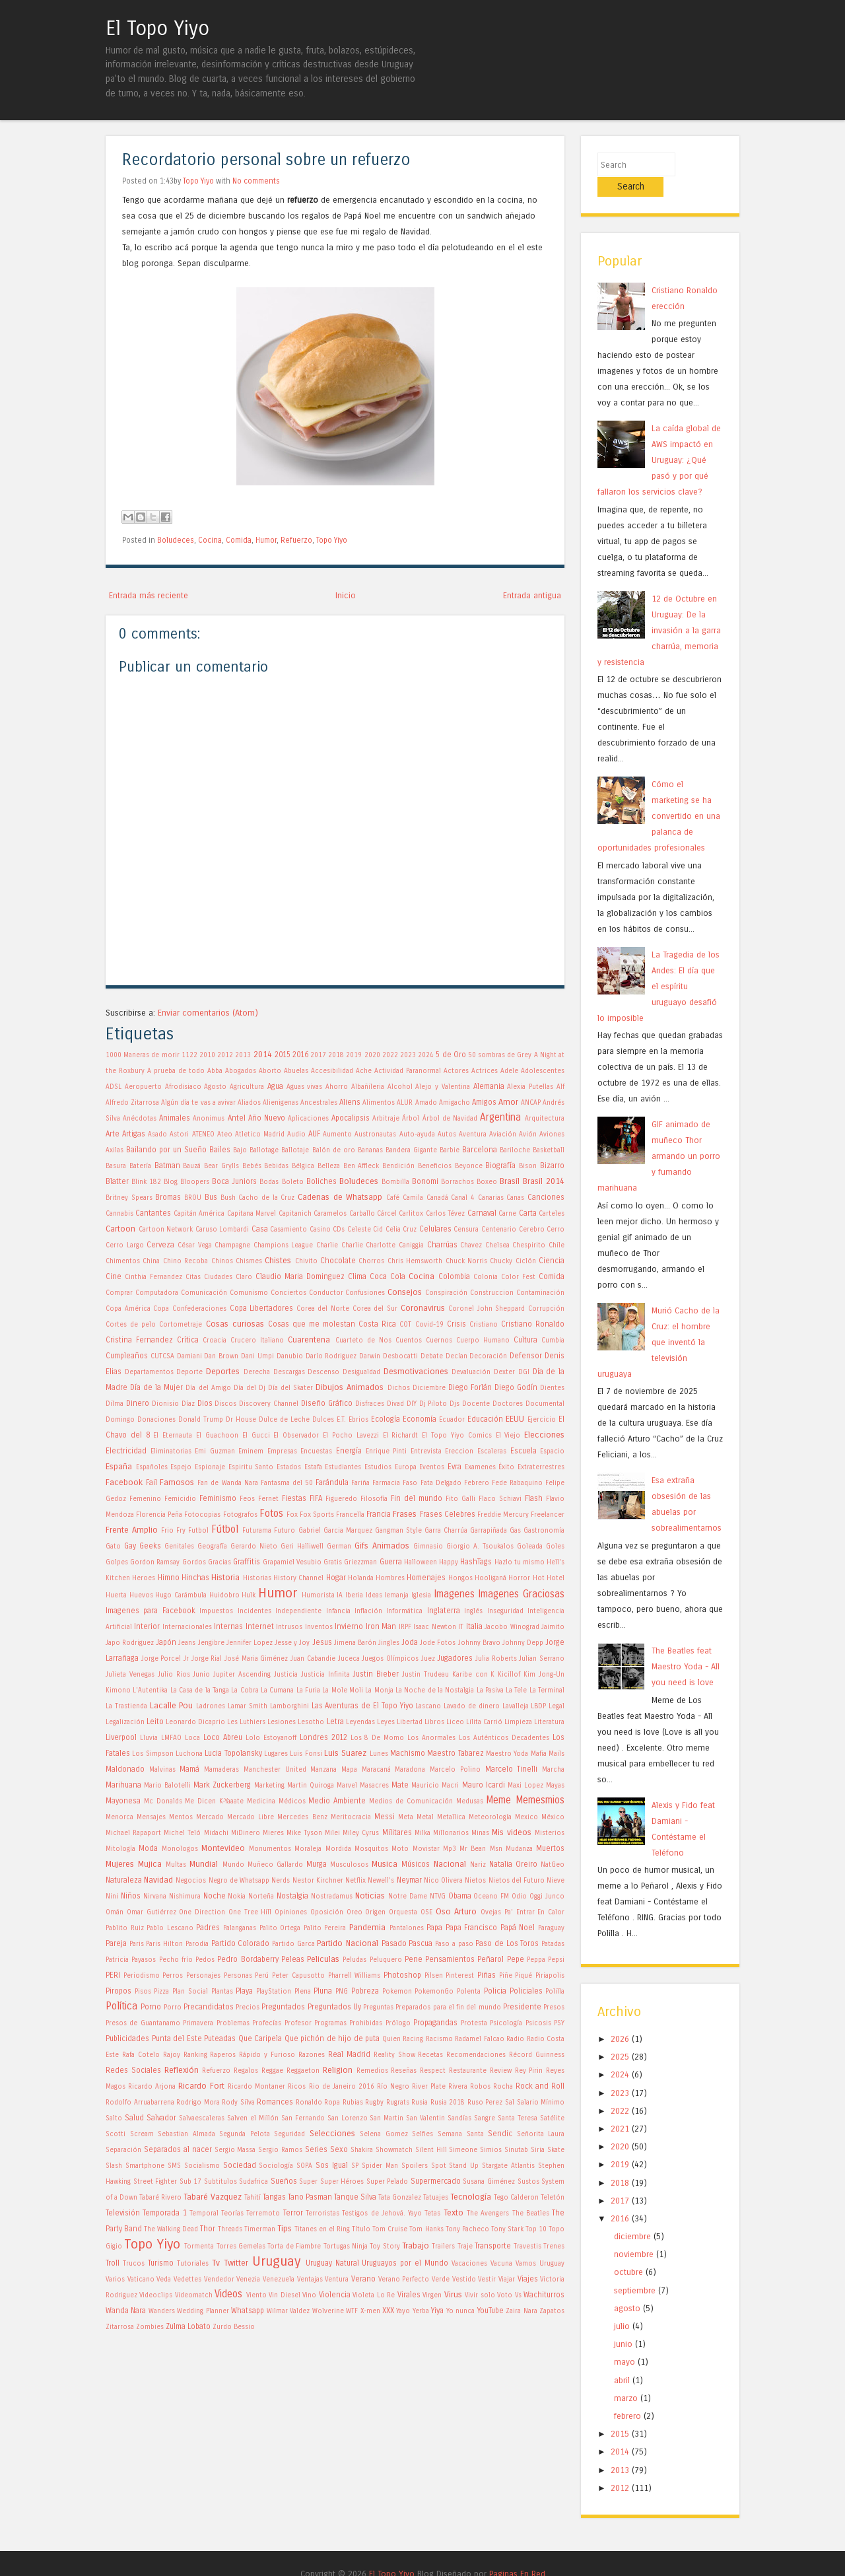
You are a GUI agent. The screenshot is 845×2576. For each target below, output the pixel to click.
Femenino (145, 1499)
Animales (174, 1118)
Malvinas (162, 1770)
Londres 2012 (323, 1737)
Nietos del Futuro (517, 1881)
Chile (556, 1245)
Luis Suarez (345, 1753)
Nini (112, 1896)
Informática (404, 1611)
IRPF (405, 1627)
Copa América (128, 1309)
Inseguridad (505, 1611)
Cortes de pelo (131, 1325)
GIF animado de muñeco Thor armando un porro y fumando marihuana (658, 1135)
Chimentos (123, 1261)
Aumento (337, 1134)
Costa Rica (377, 1324)
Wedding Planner (202, 2311)
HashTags (476, 1561)
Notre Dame (407, 1896)
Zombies (150, 2327)
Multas (176, 1865)
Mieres (273, 1833)
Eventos (431, 1467)
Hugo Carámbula (181, 1595)
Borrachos (457, 1182)
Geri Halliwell (302, 1546)
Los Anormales (431, 1738)
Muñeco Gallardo (275, 1865)
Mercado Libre (250, 1817)
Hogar (336, 1577)
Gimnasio (428, 1546)
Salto (114, 2118)
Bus (211, 1197)
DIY (412, 1404)
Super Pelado (387, 2182)
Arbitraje (385, 1119)
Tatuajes (435, 2198)
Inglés (473, 1611)
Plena (302, 1992)
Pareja (116, 1943)
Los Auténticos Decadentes (504, 1738)
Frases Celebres (447, 1514)
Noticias (370, 1895)
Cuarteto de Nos (363, 1340)
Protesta (474, 2023)
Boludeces (175, 540)
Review (501, 2071)
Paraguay (551, 1928)
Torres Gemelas (241, 2246)
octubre (628, 2252)
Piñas (486, 1975)
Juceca (349, 1659)
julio (622, 2306)
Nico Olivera (443, 1881)
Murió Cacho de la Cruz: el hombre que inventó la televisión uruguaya (658, 1321)
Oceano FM (491, 1896)
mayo (624, 2342)
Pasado (394, 1943)
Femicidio (180, 1499)
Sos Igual (332, 2165)
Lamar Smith (247, 1706)
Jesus (322, 1642)
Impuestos (216, 1611)
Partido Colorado (240, 1943)
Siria (538, 2150)
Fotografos (240, 1515)
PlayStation (273, 1992)
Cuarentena (309, 1339)
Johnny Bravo (479, 1643)
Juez (428, 1659)
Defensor (526, 1355)
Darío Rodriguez (331, 1356)
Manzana (323, 1770)
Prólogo (398, 2023)
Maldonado (125, 1769)
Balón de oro (333, 1150)
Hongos (460, 1578)
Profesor (298, 2023)
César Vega (195, 1245)
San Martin (386, 2118)
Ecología (385, 1419)
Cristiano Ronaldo (532, 1324)
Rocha (503, 2087)
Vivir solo (479, 2295)
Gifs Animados (382, 1545)
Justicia (286, 1675)
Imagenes (454, 1594)
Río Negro (393, 2087)
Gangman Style (398, 1531)
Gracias (219, 1562)
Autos (447, 1134)
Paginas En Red (517, 2553)
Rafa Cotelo (141, 2055)
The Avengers (488, 2213)
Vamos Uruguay (540, 2264)
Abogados (240, 1071)
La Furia (308, 1690)
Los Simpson (152, 1754)
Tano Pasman (310, 2197)
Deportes (223, 1371)
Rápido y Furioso (267, 2055)
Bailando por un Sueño (166, 1149)
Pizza (161, 1992)
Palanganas (239, 1928)
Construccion (492, 1293)
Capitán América (199, 1214)
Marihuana (123, 1785)
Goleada (530, 1546)
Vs (518, 2295)
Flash (534, 1498)
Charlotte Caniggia (395, 1245)
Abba (214, 1071)
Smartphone (144, 2166)
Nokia (237, 1896)
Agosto (215, 1087)
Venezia (248, 2279)
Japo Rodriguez (130, 1643)
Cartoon (120, 1229)
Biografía (500, 1165)
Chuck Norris (466, 1261)
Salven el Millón (253, 2118)
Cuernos (439, 1340)
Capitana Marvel (251, 1214)
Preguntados (283, 2006)
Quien (391, 2039)
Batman (167, 1165)
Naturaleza (124, 1880)
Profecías (266, 2023)
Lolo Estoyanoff (271, 1738)
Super (308, 2182)
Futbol (198, 1531)
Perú (262, 1976)
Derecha (257, 1372)
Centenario (498, 1230)
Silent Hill (431, 2150)
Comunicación (204, 1293)
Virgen (432, 2295)
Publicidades (127, 2038)
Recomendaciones (476, 2055)
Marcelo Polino (455, 1770)
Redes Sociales (133, 2070)
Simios (491, 2150)
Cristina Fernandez (139, 1339)
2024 (426, 1055)
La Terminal (546, 1690)
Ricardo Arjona (152, 2087)
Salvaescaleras (201, 2118)
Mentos (181, 1817)
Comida (239, 540)
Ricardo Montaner (256, 2087)
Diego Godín (515, 1387)
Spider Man (380, 2166)
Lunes (379, 1754)
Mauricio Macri (435, 1786)
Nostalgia (292, 1895)
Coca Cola (387, 1276)
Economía (419, 1419)
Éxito (506, 1467)
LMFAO (171, 1738)
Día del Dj (249, 1388)
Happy (448, 1562)
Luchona (189, 1754)
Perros (172, 1976)
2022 (390, 1055)
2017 (318, 1055)
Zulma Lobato (188, 2326)
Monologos (180, 1849)
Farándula (332, 1482)
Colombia (454, 1276)
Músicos (415, 1864)
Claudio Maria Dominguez (300, 1276)
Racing (413, 2039)
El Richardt (401, 1436)
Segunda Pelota (244, 2134)
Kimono (118, 1690)
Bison (528, 1166)
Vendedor (219, 2279)
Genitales (179, 1546)
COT (405, 1325)
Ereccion (459, 1451)
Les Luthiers (246, 1722)
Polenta (469, 1992)
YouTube (490, 2310)
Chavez (471, 1245)
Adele (509, 1071)
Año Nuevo (266, 1118)
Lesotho (311, 1722)
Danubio (290, 1356)
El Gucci (256, 1436)
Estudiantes (343, 1467)
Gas (515, 1531)
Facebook (124, 1482)
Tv (216, 2263)
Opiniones (291, 1912)
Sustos (528, 2182)
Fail (151, 1482)
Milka (422, 1833)
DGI (523, 1372)
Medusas (469, 1801)
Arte (112, 1133)
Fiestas (294, 1498)
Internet (260, 1626)
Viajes (528, 2278)
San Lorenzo (347, 2118)
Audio (296, 1134)
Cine (113, 1276)
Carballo (362, 1214)
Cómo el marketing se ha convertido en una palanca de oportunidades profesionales (658, 795)
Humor (266, 540)
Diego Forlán (470, 1387)
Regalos (246, 2071)
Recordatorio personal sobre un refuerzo (266, 160)
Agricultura (247, 1087)
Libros (434, 1722)
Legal (556, 1706)
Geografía (212, 1546)
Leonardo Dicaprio (195, 1722)
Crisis (456, 1324)
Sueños (284, 2181)
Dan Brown (221, 1356)
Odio (519, 1896)
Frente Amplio (132, 1530)
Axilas (114, 1150)
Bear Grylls (221, 1166)
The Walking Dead (171, 2229)
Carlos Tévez (445, 1214)
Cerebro (532, 1230)
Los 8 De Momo (378, 1738)
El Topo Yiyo (157, 28)
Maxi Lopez (525, 1786)
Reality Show (394, 2055)
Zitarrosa (120, 2327)
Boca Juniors (234, 1181)
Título (361, 2229)
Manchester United (275, 1770)
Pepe (515, 1959)
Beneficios (435, 1166)
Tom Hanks (426, 2229)
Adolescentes (542, 1071)
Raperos (223, 2055)
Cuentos (408, 1340)
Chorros (371, 1261)
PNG (341, 1992)
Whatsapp (247, 2310)
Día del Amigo (208, 1388)
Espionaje (210, 1467)
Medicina (261, 1801)
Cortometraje (180, 1325)
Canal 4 (463, 1198)
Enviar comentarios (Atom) (208, 1013)
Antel (237, 1118)
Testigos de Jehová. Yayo (382, 2213)
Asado (157, 1134)
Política (121, 2006)
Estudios (377, 1467)
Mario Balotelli (167, 1786)
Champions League (284, 1245)
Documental (544, 1404)
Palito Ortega (280, 1928)
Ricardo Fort (201, 2086)
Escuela (523, 1450)
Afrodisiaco (183, 1087)
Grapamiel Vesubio (292, 1562)
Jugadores (455, 1658)
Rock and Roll (540, 2086)
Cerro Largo (125, 1245)
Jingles (388, 1643)
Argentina (500, 1117)
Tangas (274, 2197)
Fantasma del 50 (287, 1483)
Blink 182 (146, 1182)
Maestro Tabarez (455, 1753)
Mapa (349, 1770)
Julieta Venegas (130, 1675)
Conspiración (446, 1293)
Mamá (189, 1769)
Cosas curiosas (235, 1324)
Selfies (422, 2134)
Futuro (284, 1531)
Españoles (152, 1467)
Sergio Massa (235, 2150)
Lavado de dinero (472, 1706)
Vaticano (140, 2279)
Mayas (555, 1786)
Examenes (480, 1467)
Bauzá (192, 1166)
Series (316, 2149)
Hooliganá (490, 1578)
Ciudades (218, 1277)
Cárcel (387, 1214)
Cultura (525, 1339)
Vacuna (501, 2264)
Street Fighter (155, 2182)
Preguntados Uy (334, 2006)
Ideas (374, 1595)
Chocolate (338, 1260)
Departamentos (149, 1372)
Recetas (430, 2055)
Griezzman (360, 1562)
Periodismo (141, 1976)
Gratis (332, 1562)
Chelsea (497, 1245)
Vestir (487, 2279)
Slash (114, 2166)
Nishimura (185, 1896)
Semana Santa (461, 2134)
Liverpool (121, 1737)
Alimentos (378, 1103)
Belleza (329, 1166)
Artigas (133, 1133)
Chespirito (528, 1245)
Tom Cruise (389, 2229)
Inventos (319, 1627)
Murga (316, 1864)
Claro (244, 1277)
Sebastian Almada (186, 2134)
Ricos (297, 2087)
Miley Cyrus (361, 1833)
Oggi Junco (546, 1896)
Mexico (526, 1817)
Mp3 (449, 1849)
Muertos (550, 1848)
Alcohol (400, 1087)
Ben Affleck (361, 1166)
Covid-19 (429, 1325)
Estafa (313, 1467)
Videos (228, 2294)
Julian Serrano (541, 1659)
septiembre (635, 2270)
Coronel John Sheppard (486, 1309)
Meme (498, 1800)
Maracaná (376, 1770)
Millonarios (451, 1833)
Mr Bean (472, 1849)
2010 (207, 1055)
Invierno (349, 1626)
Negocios (191, 1881)
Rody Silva (238, 2102)
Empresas (282, 1451)
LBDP (538, 1706)
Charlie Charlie (339, 1245)
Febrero (476, 1483)
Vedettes (187, 2279)
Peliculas (323, 1959)
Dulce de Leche (284, 1420)
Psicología (506, 2023)
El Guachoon (217, 1436)
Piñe (505, 1976)
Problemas (233, 2023)
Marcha (553, 1770)
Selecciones (332, 2133)
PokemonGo (434, 1992)
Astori (179, 1134)
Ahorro (336, 1087)
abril (622, 2360)
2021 (620, 2108)
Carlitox (411, 1214)
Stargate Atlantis (508, 2166)
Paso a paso (454, 1944)
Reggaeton (303, 2071)
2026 (620, 2018)
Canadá (437, 1198)
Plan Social (190, 1992)
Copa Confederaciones (189, 1309)
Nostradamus (332, 1896)
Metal (425, 1817)
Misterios (549, 1833)
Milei (332, 1833)
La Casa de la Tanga (199, 1690)
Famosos (177, 1482)
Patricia (117, 1960)
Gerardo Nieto (253, 1546)
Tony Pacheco (467, 2229)
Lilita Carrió (484, 1722)
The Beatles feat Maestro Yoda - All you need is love (686, 1646)
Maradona (410, 1770)
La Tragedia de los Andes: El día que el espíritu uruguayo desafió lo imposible (658, 965)
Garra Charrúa (445, 1531)
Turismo (161, 2263)
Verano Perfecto (404, 2279)
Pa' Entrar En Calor (534, 1912)
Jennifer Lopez (249, 1643)
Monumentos (270, 1849)
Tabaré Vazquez (213, 2197)
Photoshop (402, 1975)
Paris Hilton (164, 1944)
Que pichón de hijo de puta (332, 2038)
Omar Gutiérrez (151, 1912)
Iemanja (396, 1595)
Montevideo (223, 1848)
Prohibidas (365, 2023)
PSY (559, 2023)
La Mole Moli (342, 1690)
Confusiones (365, 1293)
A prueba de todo (176, 1071)
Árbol (410, 1119)
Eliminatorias (171, 1451)
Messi (384, 1816)
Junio (201, 1675)
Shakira (362, 2150)
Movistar (426, 1849)
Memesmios (540, 1800)
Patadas (552, 1944)
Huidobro (224, 1595)
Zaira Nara (521, 2311)
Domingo (120, 1420)
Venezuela (278, 2279)
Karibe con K (473, 1675)
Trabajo (415, 2245)
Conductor (326, 1293)
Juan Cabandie (312, 1659)
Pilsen (433, 1976)
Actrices (484, 1071)
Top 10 (536, 2229)
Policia (495, 1991)
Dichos (399, 1388)
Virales (409, 2294)
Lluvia (149, 1738)
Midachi (216, 1833)
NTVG (438, 1896)
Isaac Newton (434, 1627)
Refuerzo (296, 540)
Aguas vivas (305, 1087)
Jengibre (211, 1643)
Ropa (332, 2102)
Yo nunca (460, 2311)
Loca (192, 1738)
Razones (311, 2055)
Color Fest (518, 1277)
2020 (372, 1055)
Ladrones (210, 1706)
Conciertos (288, 1293)
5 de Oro (450, 1054)
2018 (336, 1055)
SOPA (304, 2166)
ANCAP (531, 1103)
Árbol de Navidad (449, 1119)
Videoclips (155, 2295)
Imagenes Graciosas (521, 1594)
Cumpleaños (127, 1355)
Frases (405, 1514)
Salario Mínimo (541, 2102)
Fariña (360, 1483)
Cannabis (119, 1214)
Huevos (141, 1595)
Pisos (143, 1992)
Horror (519, 1578)
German (339, 1546)
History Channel (298, 1578)
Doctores (507, 1404)
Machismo (407, 1753)
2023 (408, 1055)
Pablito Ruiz (125, 1928)
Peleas (292, 1959)
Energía (349, 1450)
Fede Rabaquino (517, 1483)
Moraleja (307, 1849)
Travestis (527, 2246)
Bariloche (515, 1150)
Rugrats (397, 2102)
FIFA (316, 1498)
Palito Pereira (325, 1928)
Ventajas (310, 2279)
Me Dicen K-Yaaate (214, 1801)
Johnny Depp (522, 1643)
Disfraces (369, 1404)
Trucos (134, 2264)
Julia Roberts (496, 1659)
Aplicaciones (308, 1119)
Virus (453, 2294)
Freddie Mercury (503, 1515)
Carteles (551, 1214)
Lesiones (281, 1722)
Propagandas (435, 2022)
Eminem (250, 1451)
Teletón (552, 2198)
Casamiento (288, 1230)
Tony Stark (507, 2229)
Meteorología (490, 1817)
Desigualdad (361, 1372)
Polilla (554, 1992)
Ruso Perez (485, 2102)
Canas (515, 1198)
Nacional (450, 1864)
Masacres (374, 1786)
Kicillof (509, 1675)
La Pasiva (490, 1690)
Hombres (390, 1578)
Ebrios (358, 1420)
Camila (413, 1198)
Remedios (372, 2071)
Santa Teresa (517, 2118)
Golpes (117, 1562)
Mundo (233, 1865)
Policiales (526, 1991)
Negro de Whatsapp (239, 1881)
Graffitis (246, 1561)
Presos (553, 2007)
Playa (244, 1991)
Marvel (347, 1786)
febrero (627, 2395)
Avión (528, 1134)
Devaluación (471, 1372)
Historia (225, 1577)
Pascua (420, 1943)
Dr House (241, 1420)
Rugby (374, 2102)
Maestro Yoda (507, 1754)
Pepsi (556, 1960)
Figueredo (341, 1499)
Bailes (219, 1149)
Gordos (194, 1562)
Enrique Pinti (386, 1451)
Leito (155, 1721)
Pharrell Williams (354, 1976)
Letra (335, 1721)
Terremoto (263, 2213)
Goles (555, 1546)
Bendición (398, 1166)
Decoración (488, 1356)
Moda (148, 1848)
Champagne (232, 1245)
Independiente (298, 1611)
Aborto (270, 1071)
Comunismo (249, 1293)
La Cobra (244, 1690)
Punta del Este (177, 2038)
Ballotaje (295, 1150)
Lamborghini (289, 1706)
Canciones (545, 1197)
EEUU (515, 1419)
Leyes (386, 1722)
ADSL (113, 1087)
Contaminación (540, 1293)
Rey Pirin (529, 2071)
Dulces (323, 1420)
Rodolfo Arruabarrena (140, 2102)
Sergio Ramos (280, 2150)
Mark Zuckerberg (222, 1785)
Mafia (539, 1754)
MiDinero (245, 1833)
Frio (167, 1531)
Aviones (551, 1134)
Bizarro (552, 1165)
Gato (113, 1546)
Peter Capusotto (298, 1976)
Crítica (188, 1339)
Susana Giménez (489, 2182)
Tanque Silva (355, 2197)
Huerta (116, 1595)
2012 (225, 1055)
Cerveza (160, 1244)
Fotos (271, 1513)
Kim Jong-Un (544, 1675)
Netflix (355, 1881)
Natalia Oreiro (513, 1864)
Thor (207, 2228)
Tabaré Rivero (160, 2198)
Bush (228, 1198)
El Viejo (508, 1436)
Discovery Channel (268, 1404)
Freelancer (547, 1515)
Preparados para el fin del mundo (447, 2007)
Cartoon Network (166, 1230)
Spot (438, 2166)
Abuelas (296, 1071)
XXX (388, 2310)
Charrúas (442, 1244)
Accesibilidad (332, 1071)
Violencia (335, 2294)
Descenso (323, 1372)
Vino (309, 2295)
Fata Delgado (441, 1483)
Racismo (439, 2039)
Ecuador (452, 1420)
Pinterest (460, 1976)
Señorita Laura (541, 2134)
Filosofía (374, 1499)
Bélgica (303, 1166)
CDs (339, 1230)
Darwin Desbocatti (388, 1356)
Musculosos (349, 1865)
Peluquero (386, 1960)
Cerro (555, 1230)
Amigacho (454, 1103)
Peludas (354, 1960)
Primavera (198, 2023)
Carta (528, 1213)
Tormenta (199, 2246)
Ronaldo (309, 2102)
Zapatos (551, 2311)
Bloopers (194, 1182)
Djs (454, 1404)
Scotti (115, 2134)
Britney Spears (129, 1198)
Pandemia (367, 1927)
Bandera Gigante (411, 1150)
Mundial (203, 1864)
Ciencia (551, 1260)
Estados (289, 1467)
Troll (112, 2263)
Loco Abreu (222, 1737)
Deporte (189, 1372)
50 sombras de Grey (500, 1055)
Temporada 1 (164, 2212)
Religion (338, 2070)
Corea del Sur (375, 1309)
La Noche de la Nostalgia (434, 1690)
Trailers (443, 2246)
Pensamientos (450, 1959)
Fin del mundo (416, 1498)
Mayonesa (123, 1800)
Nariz (478, 1865)
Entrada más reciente (148, 595)
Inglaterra (443, 1610)
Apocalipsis (350, 1118)
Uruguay (276, 2261)
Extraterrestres (541, 1467)
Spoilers (414, 2166)
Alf (560, 1087)
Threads (230, 2229)
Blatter (117, 1181)
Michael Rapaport (133, 1833)
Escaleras (491, 1451)
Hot (539, 1578)
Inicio (345, 595)
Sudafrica (253, 2182)
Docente (476, 1404)
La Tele (516, 1690)
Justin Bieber (376, 1674)
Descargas (289, 1372)
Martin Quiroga (310, 1786)
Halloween (420, 1562)
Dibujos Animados (350, 1387)
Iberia (354, 1595)
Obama (459, 1895)
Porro (173, 2007)
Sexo (339, 2149)
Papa (434, 1927)
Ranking (195, 2055)
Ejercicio (541, 1420)
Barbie (449, 1150)
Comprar (119, 1293)
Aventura (473, 1134)
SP (354, 2166)
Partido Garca (293, 1944)
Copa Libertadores (262, 1308)
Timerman (259, 2229)
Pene (413, 1959)
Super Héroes (342, 2182)
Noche (214, 1895)
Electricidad (126, 1450)
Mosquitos (371, 1849)
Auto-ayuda (417, 1134)
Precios (247, 2007)
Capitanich (295, 1214)
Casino (320, 1230)
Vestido (464, 2279)
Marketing (269, 1786)
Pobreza (365, 1991)
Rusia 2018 (447, 2102)
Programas (330, 2023)
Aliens (349, 1102)
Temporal (204, 2213)
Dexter (504, 1372)
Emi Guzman (215, 1451)
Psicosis (538, 2023)
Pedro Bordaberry (247, 1959)
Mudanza (519, 1849)
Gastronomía (544, 1531)
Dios (205, 1403)
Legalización (125, 1722)
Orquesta (403, 1912)
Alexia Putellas (530, 1087)
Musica (384, 1864)
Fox (292, 1515)
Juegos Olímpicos (390, 1659)
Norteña (261, 1896)
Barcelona (479, 1149)
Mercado (210, 1817)
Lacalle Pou (171, 1705)
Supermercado (436, 2181)
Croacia (214, 1340)
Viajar (506, 2279)
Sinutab (516, 2150)
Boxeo (487, 1182)
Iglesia (421, 1595)
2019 (354, 1055)
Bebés (251, 1166)
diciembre (632, 2216)
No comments (256, 181)
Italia (474, 1626)
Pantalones (406, 1928)
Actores (456, 1071)
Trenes (553, 2246)
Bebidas (276, 1166)
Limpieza (518, 1722)
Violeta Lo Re (374, 2295)
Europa (406, 1467)
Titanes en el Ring (322, 2229)
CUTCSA (162, 1356)
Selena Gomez (384, 2134)
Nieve (555, 1881)
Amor (508, 1102)
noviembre (634, 2234)
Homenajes (426, 1577)
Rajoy (171, 2055)
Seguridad (289, 2134)
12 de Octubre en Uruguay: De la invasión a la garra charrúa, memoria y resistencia (659, 609)
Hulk (248, 1595)
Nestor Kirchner (317, 1881)
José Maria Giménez (256, 1659)
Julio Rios (174, 1675)
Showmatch (394, 2150)
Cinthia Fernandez (153, 1277)
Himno (169, 1577)
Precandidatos (209, 2006)
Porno (151, 2006)
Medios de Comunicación (411, 1801)
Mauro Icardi (483, 1785)
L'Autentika (150, 1690)
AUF (314, 1133)
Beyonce (469, 1166)
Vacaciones (469, 2264)
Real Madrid (349, 2054)
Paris (136, 1944)
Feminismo (217, 1498)
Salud (134, 2117)
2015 (282, 1054)
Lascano (428, 1706)
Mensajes (151, 1817)
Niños (131, 1895)
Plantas (222, 1992)
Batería (140, 1166)
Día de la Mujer (156, 1387)
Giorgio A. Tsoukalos (480, 1546)
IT (460, 1627)
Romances (275, 2101)
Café (392, 1198)
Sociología (276, 2166)
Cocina (210, 540)
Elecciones (544, 1435)
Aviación (502, 1134)
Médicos (292, 1801)
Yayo (403, 2311)
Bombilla (395, 1182)
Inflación (368, 1611)
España (119, 1466)
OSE (426, 1912)
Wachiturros (544, 2294)
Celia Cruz (401, 1230)
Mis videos (511, 1832)
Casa (260, 1229)
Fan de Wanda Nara (227, 1483)
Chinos (222, 1261)
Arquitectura (544, 1119)
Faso (410, 1483)
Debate (432, 1356)
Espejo (180, 1467)
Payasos (143, 1960)
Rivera (457, 2087)
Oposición (326, 1912)
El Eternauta (172, 1436)
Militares (397, 1832)
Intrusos (289, 1627)
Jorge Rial (206, 1659)
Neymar (409, 1880)
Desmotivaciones (416, 1371)
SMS (174, 2166)
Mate (400, 1785)
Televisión (123, 2212)
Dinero (137, 1403)
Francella (350, 1515)
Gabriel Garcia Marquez (335, 1531)
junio (623, 2323)
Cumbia (552, 1340)
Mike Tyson (304, 1833)
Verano (363, 2278)
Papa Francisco (472, 1927)
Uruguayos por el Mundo (405, 2263)
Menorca (119, 1817)
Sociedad (239, 2165)
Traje (465, 2246)
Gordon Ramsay (155, 1562)
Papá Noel (517, 1927)
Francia (378, 1514)
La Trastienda (126, 1706)
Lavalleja (515, 1706)
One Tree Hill (250, 1912)
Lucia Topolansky (233, 1753)
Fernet (268, 1499)
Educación (485, 1419)
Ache (364, 1071)
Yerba (421, 2311)
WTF (352, 2311)
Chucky (501, 1261)
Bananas (370, 1150)
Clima (357, 1276)
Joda (409, 1642)
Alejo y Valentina (442, 1087)
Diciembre (429, 1388)
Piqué (523, 1976)
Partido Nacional (347, 1943)
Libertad (409, 1722)
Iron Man (381, 1626)
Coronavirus (423, 1308)
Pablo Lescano (170, 1928)
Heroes (143, 1578)
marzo (626, 2378)
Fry (181, 1531)
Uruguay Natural (332, 2263)
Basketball (548, 1150)
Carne (507, 1214)
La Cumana (277, 1690)
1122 (189, 1055)
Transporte (493, 2245)
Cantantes (153, 1213)
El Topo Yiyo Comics (456, 1436)
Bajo (240, 1150)
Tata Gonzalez (399, 2198)
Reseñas (404, 2071)
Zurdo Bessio (234, 2327)
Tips (284, 2228)
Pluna (323, 1991)
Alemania (488, 1086)
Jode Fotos (438, 1643)
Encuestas (316, 1451)
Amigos (484, 1102)
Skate (555, 2150)
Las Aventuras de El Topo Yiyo (362, 1705)
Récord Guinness (536, 2055)
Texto (453, 2212)
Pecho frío (176, 1960)
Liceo (455, 1722)
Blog (171, 1182)
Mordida (338, 1849)
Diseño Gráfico (327, 1403)
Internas (228, 1626)
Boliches (321, 1181)
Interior (147, 1626)
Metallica (451, 1817)
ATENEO (203, 1134)
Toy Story (384, 2246)
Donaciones (156, 1420)
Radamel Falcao (479, 2039)
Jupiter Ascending (242, 1675)
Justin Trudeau (425, 1675)
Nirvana (154, 1896)
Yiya (437, 2310)
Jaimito (552, 1627)
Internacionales (187, 1627)
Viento (256, 2295)
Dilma (114, 1404)
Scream (142, 2134)
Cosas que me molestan (311, 1324)
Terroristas (322, 2213)
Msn (496, 1849)
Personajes (203, 1976)
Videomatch (194, 2295)
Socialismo (202, 2166)
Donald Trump (200, 1420)
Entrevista (426, 1451)
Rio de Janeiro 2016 (341, 2087)
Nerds (280, 1881)
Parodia (197, 1944)
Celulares (435, 1229)
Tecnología (470, 2197)
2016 (300, 1054)
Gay (130, 1545)
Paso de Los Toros (507, 1943)
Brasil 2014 (543, 1181)
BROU (192, 1198)
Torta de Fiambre (294, 2246)
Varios (115, 2279)
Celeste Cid (365, 1230)
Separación (123, 2150)
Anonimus (208, 1119)
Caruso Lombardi (222, 1230)
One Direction (202, 1912)
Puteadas (220, 2038)
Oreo (354, 1912)
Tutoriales (193, 2264)
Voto (504, 2295)
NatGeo (552, 1865)
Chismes (249, 1261)
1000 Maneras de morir (143, 1055)
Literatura (549, 1722)
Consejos (405, 1292)
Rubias (353, 2102)
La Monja (379, 1690)
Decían (456, 1356)
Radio (515, 2039)
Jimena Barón (355, 1643)
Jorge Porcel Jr (165, 1659)
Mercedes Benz (302, 1817)
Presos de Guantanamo (143, 2023)
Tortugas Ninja (345, 2246)
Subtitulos (220, 2182)
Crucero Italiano (257, 1340)
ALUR (405, 1103)
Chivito (306, 1261)
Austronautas (375, 1134)
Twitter (236, 2263)
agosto (627, 2288)
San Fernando (303, 2118)
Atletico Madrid (260, 1134)
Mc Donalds (163, 1801)
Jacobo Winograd (512, 1627)
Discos (225, 1404)
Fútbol (224, 1529)
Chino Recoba (185, 1261)
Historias (257, 1578)
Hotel (555, 1578)
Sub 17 (191, 2182)
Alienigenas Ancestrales (300, 1103)
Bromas (168, 1197)
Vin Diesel (284, 2295)
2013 (243, 1055)
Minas (480, 1833)
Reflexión (181, 2070)
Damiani (189, 1356)
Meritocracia (351, 1817)
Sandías (459, 2118)
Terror (293, 2212)
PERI (113, 1975)
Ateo (224, 1134)
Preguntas (378, 2007)
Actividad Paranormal (407, 1071)
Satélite (552, 2118)
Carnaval (481, 1213)
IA (340, 1595)
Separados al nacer (178, 2149)
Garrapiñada (488, 1531)
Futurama (256, 1531)
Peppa (536, 1960)
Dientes (552, 1388)
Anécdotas (139, 1119)
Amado (426, 1103)
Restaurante (468, 2071)
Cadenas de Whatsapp (340, 1197)
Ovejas (491, 1912)
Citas (193, 1277)
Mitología (120, 1849)
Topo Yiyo (198, 181)
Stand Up (464, 2166)
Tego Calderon (516, 2198)
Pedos (205, 1960)
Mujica (150, 1864)
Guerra (391, 1561)
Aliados (249, 1103)
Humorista (318, 1595)
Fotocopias (202, 1515)
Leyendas (360, 1722)
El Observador (296, 1436)
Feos (247, 1499)
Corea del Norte (322, 1309)
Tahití (252, 2198)
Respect (433, 2071)
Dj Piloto (433, 1404)
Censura (466, 1230)
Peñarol (490, 1959)
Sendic (500, 2133)
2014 (263, 1054)
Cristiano (483, 1325)
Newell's (381, 1881)
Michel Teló (182, 1833)
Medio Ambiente (337, 1800)
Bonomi (425, 1181)
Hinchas (195, 1577)
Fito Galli (460, 1499)
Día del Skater (290, 1388)
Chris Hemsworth (415, 1261)
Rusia (419, 2102)
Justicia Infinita (325, 1675)
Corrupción (546, 1309)
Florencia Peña (159, 1515)
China (151, 1261)
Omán (114, 1912)
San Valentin (425, 2118)
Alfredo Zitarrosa (132, 1103)
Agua (275, 1086)
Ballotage (264, 1150)
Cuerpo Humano (483, 1340)
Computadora (156, 1293)
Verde (441, 2279)
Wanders (162, 2311)
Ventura (337, 2279)
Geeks (150, 1545)
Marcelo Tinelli (511, 1769)
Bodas (269, 1182)
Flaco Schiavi (500, 1499)
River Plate (429, 2087)
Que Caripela (260, 2038)
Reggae (272, 2071)
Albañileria (367, 1087)
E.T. (341, 1420)
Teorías (232, 2213)
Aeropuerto (143, 1087)
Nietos (475, 1881)
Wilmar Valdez (288, 2311)
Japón (166, 1642)
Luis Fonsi (305, 1754)
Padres (208, 1927)
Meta (405, 1817)
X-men (370, 2311)
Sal (509, 2102)
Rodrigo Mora (198, 2102)
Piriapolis (549, 1976)
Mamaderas (221, 1770)
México (552, 1817)
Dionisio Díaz (173, 1404)
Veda (163, 2279)
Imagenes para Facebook (150, 1610)
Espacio (552, 1451)
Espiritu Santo (251, 1467)
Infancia (338, 1611)
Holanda (361, 1578)
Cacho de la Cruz (266, 1198)
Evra (454, 1466)
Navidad (158, 1880)
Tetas (432, 2213)
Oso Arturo (456, 1911)
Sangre (484, 2118)
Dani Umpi (257, 1356)
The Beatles (530, 2213)
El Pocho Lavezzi (351, 1436)
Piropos (118, 1991)
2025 (620, 2036)
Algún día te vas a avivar (198, 1103)
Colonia (485, 1277)
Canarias (491, 1198)
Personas (238, 1976)
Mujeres (120, 1864)
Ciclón (526, 1261)
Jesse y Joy (292, 1643)
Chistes (278, 1260)
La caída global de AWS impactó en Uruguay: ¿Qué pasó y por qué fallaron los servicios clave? (659, 439)
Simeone (463, 2150)
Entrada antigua (532, 595)
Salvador (161, 2117)
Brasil (510, 1181)
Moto (400, 1849)
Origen (375, 1912)
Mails (556, 1754)
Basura (116, 1166)
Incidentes (254, 1611)
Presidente (522, 2006)
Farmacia (386, 1483)
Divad (395, 1404)
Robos (480, 2087)
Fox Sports (317, 1515)
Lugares (276, 1754)
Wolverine (328, 2311)
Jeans (186, 1643)
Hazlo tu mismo (519, 1562)
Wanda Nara (126, 2310)
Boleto (293, 1182)
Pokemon (397, 1992)
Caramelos (330, 1214)
